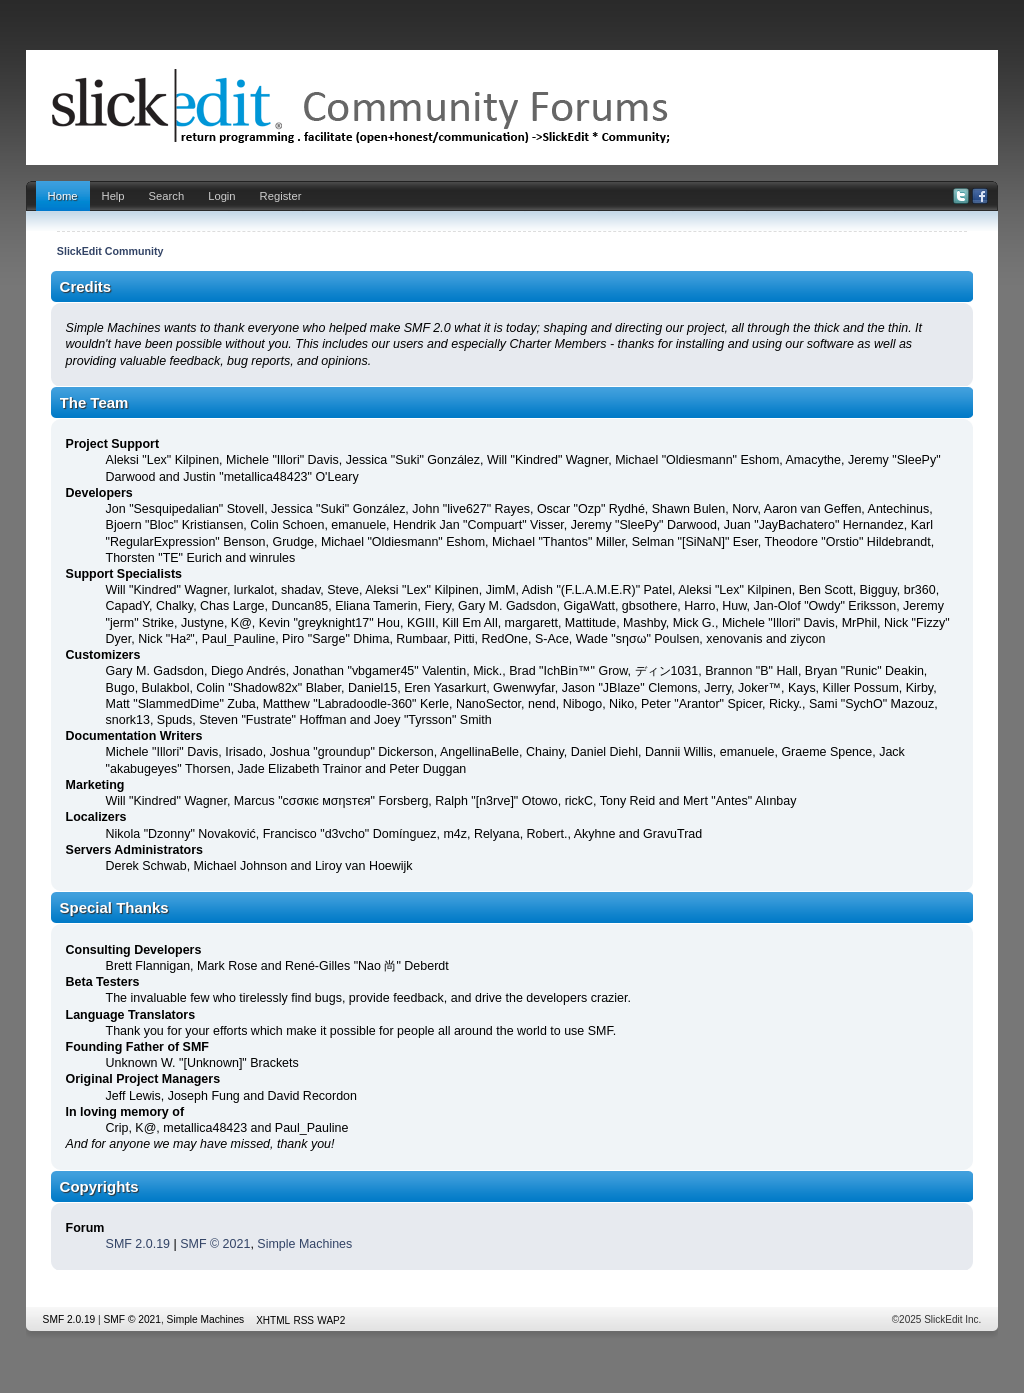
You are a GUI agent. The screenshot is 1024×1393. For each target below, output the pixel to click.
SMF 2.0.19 (138, 1244)
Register (281, 196)
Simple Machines (304, 1244)
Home (63, 196)
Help (113, 196)
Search (167, 196)
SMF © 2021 (215, 1244)
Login (221, 196)
